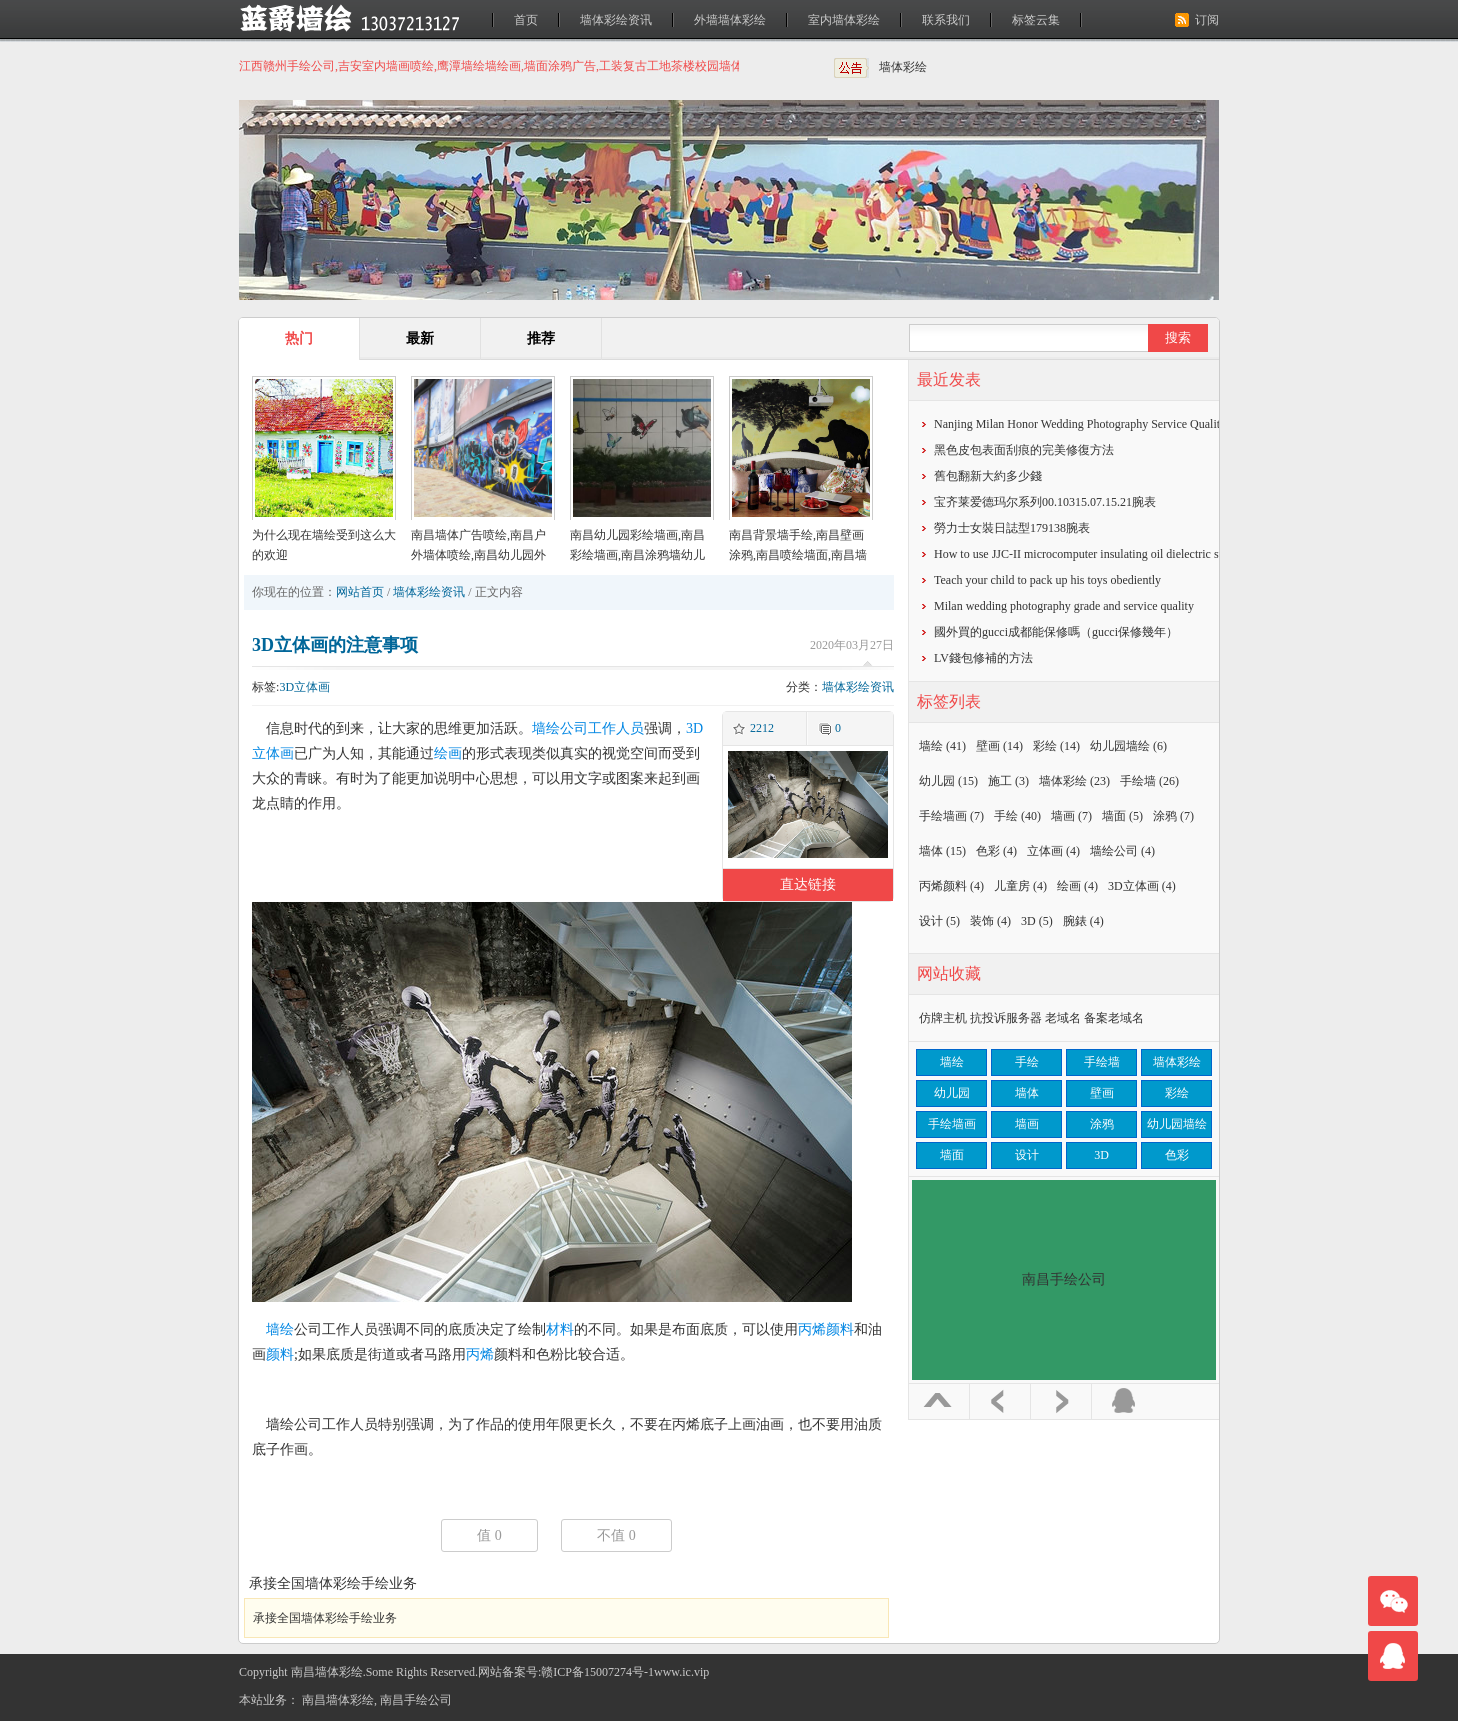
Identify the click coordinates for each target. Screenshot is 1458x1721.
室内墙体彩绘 (844, 20)
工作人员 (616, 728)
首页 (526, 20)
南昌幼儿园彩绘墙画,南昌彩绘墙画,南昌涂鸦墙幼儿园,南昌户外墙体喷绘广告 (637, 555)
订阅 (1207, 20)
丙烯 (480, 1354)
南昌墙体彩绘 (338, 1700)
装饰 (990, 921)
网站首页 (360, 592)
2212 (762, 728)
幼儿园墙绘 (1128, 746)
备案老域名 (1114, 1018)
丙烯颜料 (826, 1329)
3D (1037, 921)
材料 (560, 1329)
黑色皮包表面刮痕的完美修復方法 (1024, 450)
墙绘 (280, 1329)
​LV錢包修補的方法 (983, 658)
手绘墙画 (951, 816)
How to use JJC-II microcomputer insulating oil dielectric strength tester (1108, 554)
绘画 (448, 753)
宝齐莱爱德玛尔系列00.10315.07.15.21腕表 (1045, 502)
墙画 (1071, 816)
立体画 (1053, 851)
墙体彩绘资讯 (616, 20)
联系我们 (946, 20)
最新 (420, 338)
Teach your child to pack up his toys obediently (1047, 580)
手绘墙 (1149, 781)
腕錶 (1083, 921)
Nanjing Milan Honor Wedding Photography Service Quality (1080, 424)
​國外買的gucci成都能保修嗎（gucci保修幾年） (1056, 632)
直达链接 (808, 884)
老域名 (1063, 1018)
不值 (616, 1535)
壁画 (999, 746)
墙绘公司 (560, 728)
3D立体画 (304, 687)
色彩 (996, 851)
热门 (299, 338)
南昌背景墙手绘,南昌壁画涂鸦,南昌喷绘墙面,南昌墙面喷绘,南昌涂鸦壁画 (798, 555)
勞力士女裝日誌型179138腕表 (1012, 528)
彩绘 (1056, 746)
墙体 (942, 851)
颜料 (280, 1354)
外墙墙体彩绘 (730, 20)
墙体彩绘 (903, 67)
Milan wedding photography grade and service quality (1064, 606)
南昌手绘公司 (416, 1700)
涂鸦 (1173, 816)
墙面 (1122, 816)
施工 (1008, 781)
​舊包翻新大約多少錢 (988, 476)
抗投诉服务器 (1006, 1018)
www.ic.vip (681, 1672)
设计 (939, 921)
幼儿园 (948, 781)
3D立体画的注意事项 (335, 645)
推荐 (541, 338)
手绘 (1017, 816)
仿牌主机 (943, 1018)
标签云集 (1036, 20)
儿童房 (1020, 886)
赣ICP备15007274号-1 (597, 1672)
